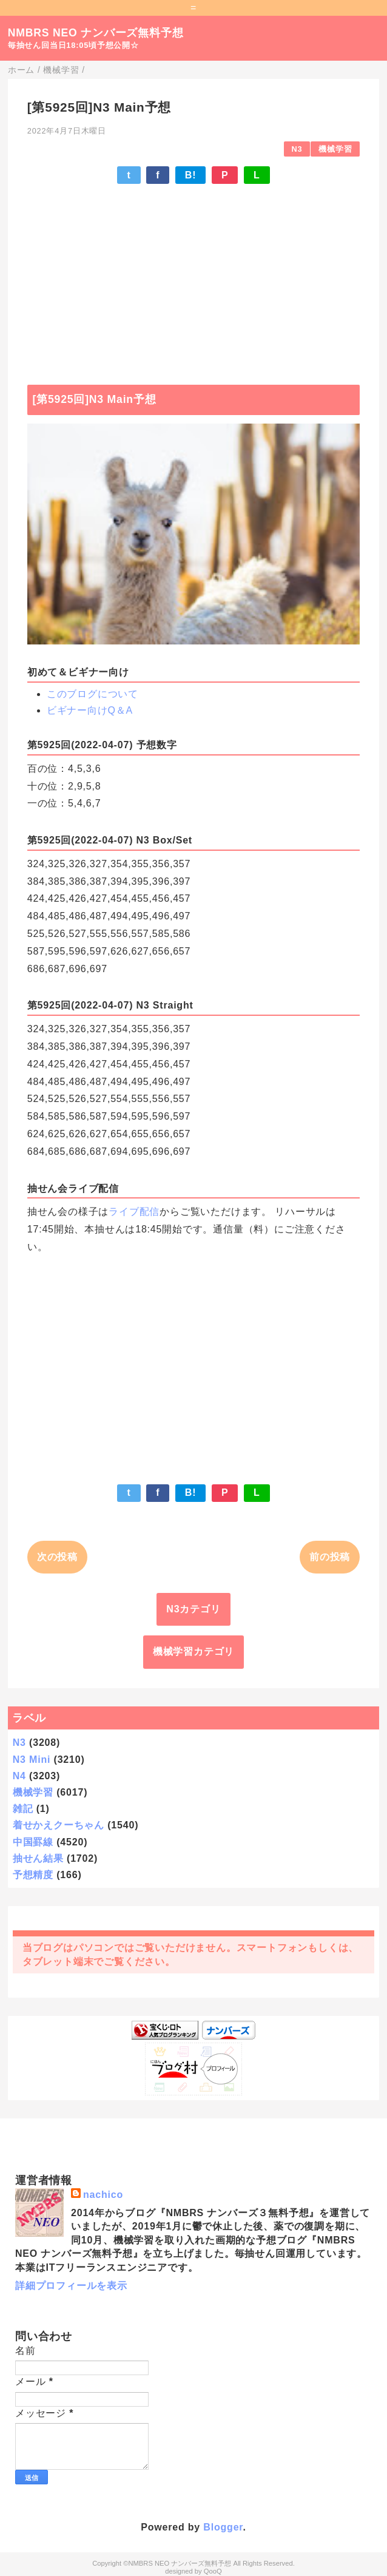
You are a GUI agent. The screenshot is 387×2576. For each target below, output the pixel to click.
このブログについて (92, 694)
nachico (103, 2194)
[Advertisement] (193, 278)
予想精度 (33, 1875)
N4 (19, 1776)
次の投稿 (57, 1557)
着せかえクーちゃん (58, 1825)
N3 (296, 149)
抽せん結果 (38, 1858)
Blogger (223, 2527)
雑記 (23, 1809)
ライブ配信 (134, 1211)
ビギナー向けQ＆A (90, 710)
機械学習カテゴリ (193, 1651)
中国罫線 (33, 1842)
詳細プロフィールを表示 (71, 2285)
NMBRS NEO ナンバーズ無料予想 (96, 33)
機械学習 (335, 149)
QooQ (213, 2571)
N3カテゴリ (193, 1609)
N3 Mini (32, 1759)
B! (190, 175)
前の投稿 (329, 1557)
